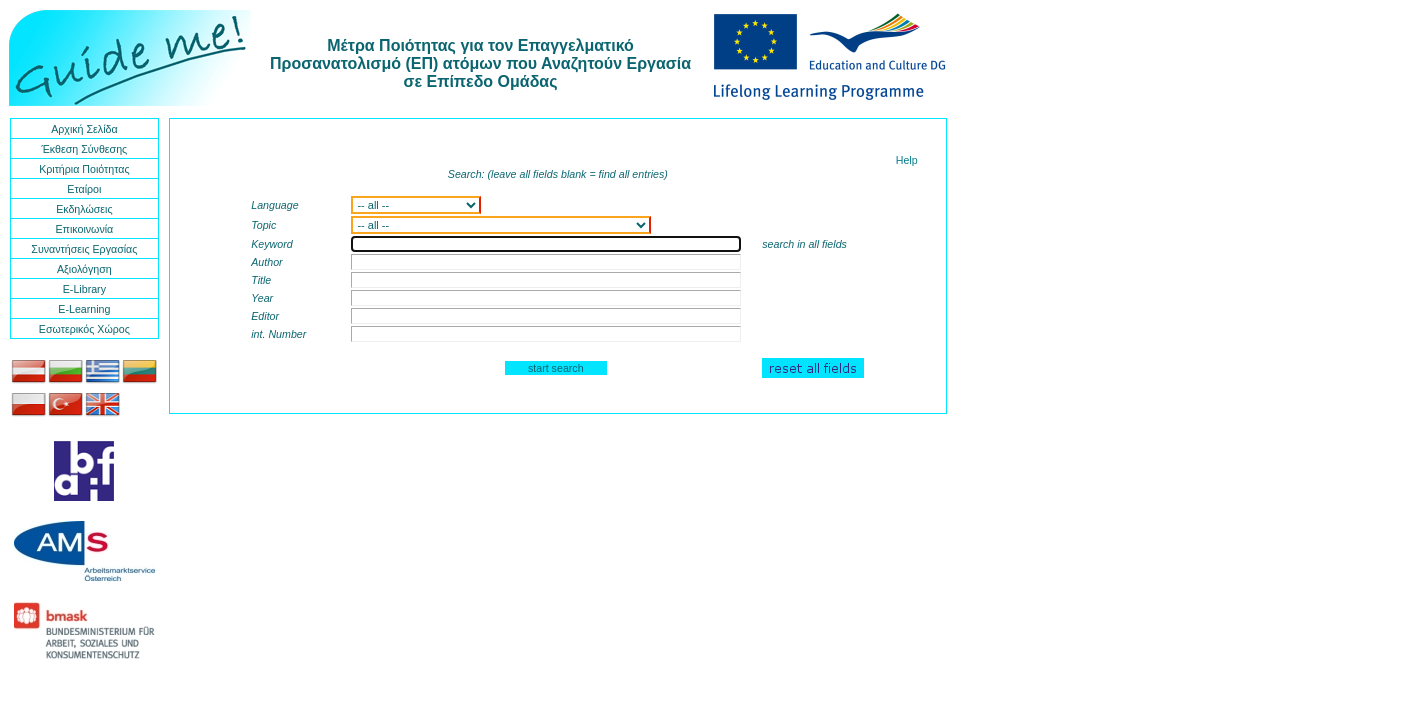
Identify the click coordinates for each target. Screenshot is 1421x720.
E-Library (84, 289)
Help (907, 160)
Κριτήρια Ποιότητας (84, 169)
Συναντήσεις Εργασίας (84, 249)
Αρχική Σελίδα (84, 129)
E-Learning (84, 309)
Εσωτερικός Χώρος (84, 329)
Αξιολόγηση (84, 269)
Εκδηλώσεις (84, 209)
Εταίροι (84, 189)
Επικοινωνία (84, 229)
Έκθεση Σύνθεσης (84, 149)
